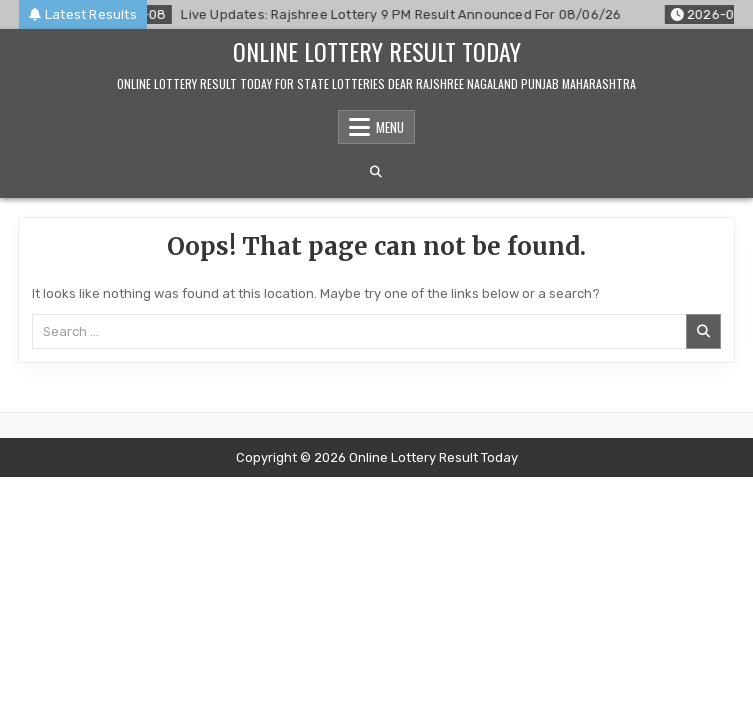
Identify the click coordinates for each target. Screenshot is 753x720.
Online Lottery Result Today (377, 51)
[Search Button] (376, 172)
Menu (390, 127)
